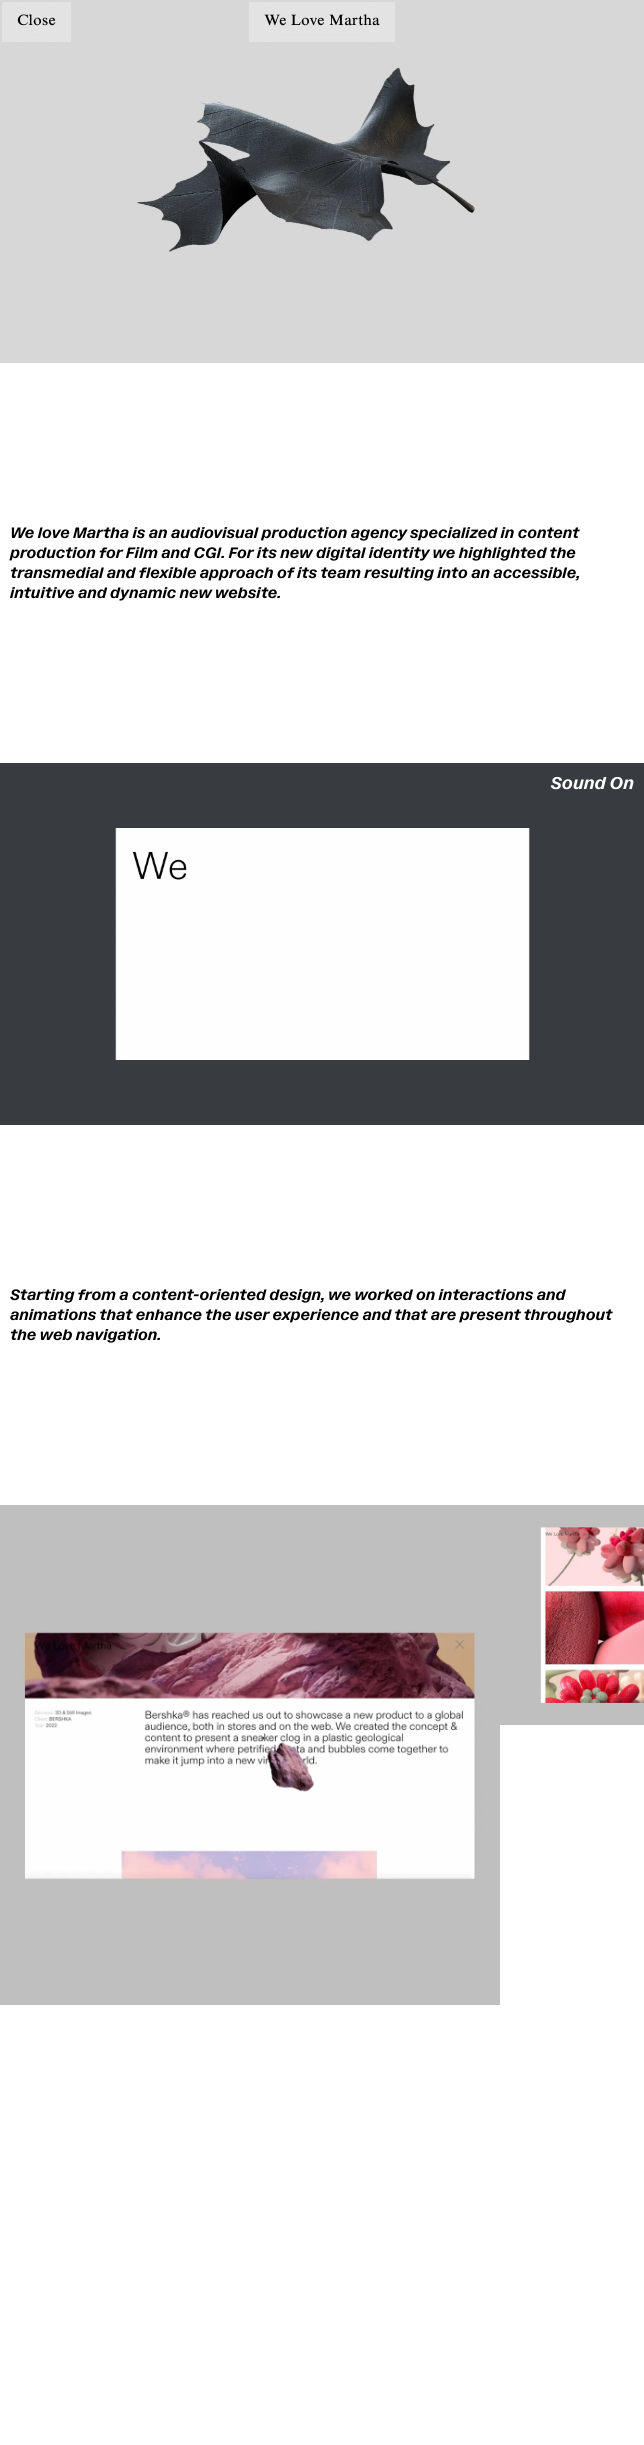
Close (36, 22)
